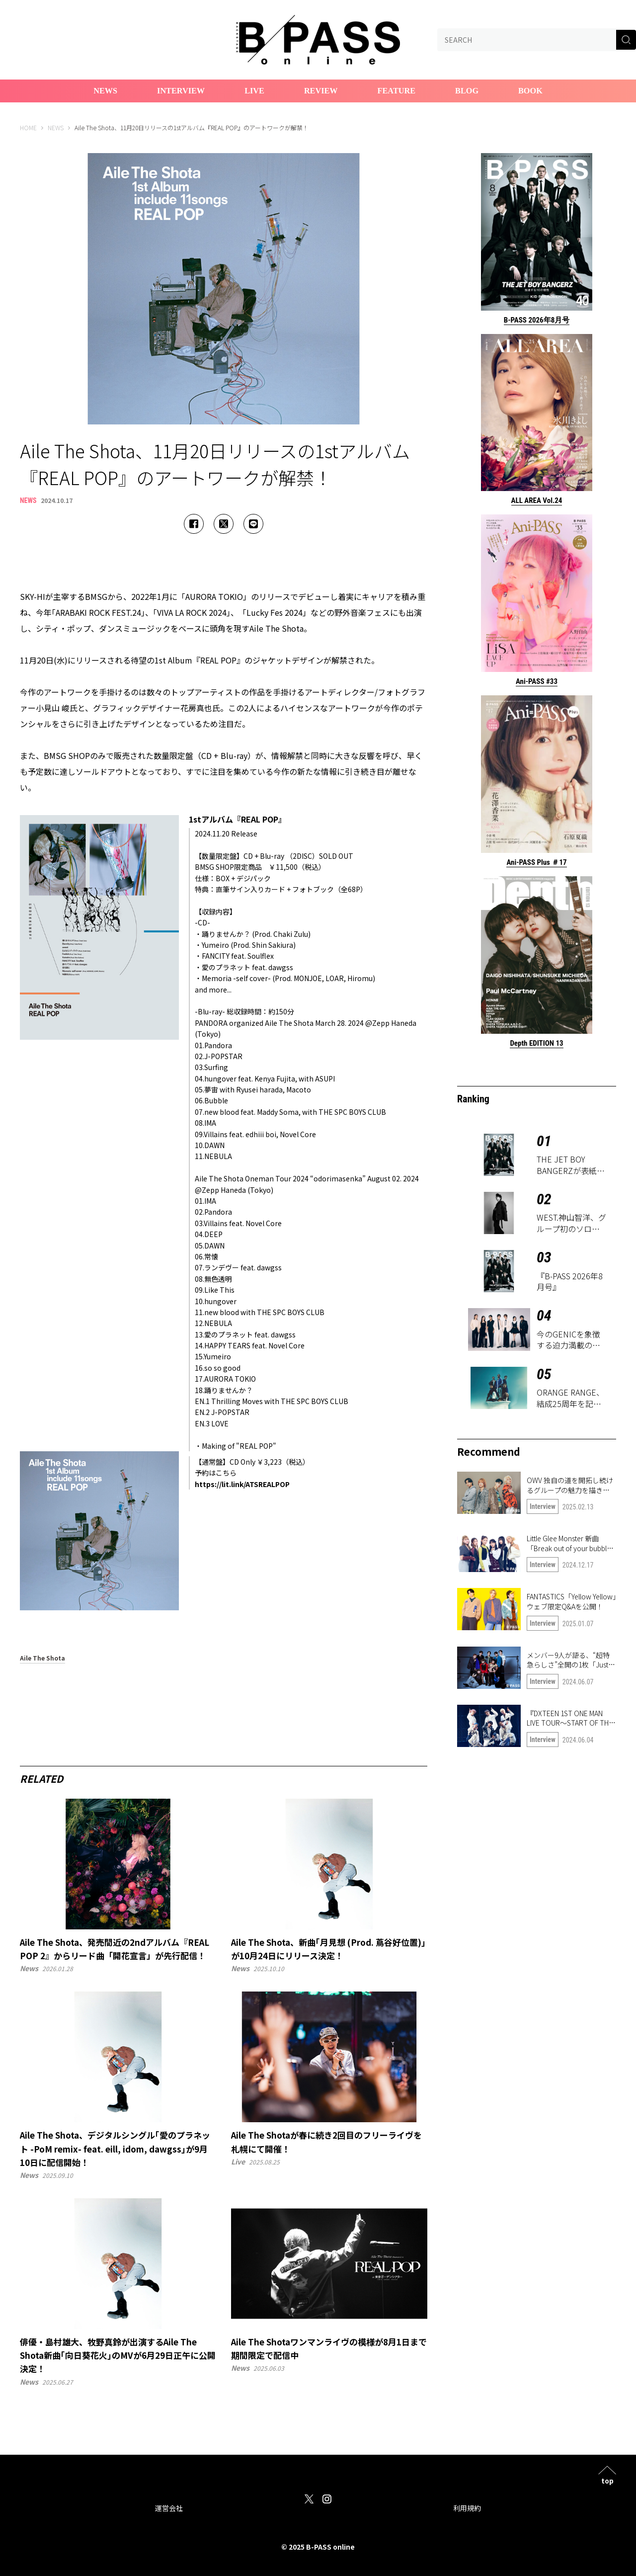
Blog (466, 90)
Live (254, 90)
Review (321, 90)
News (105, 90)
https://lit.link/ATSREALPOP (242, 1484)
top (607, 2480)
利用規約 (467, 2508)
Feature (396, 90)
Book (530, 90)
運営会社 (169, 2508)
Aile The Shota (42, 1658)
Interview (181, 90)
